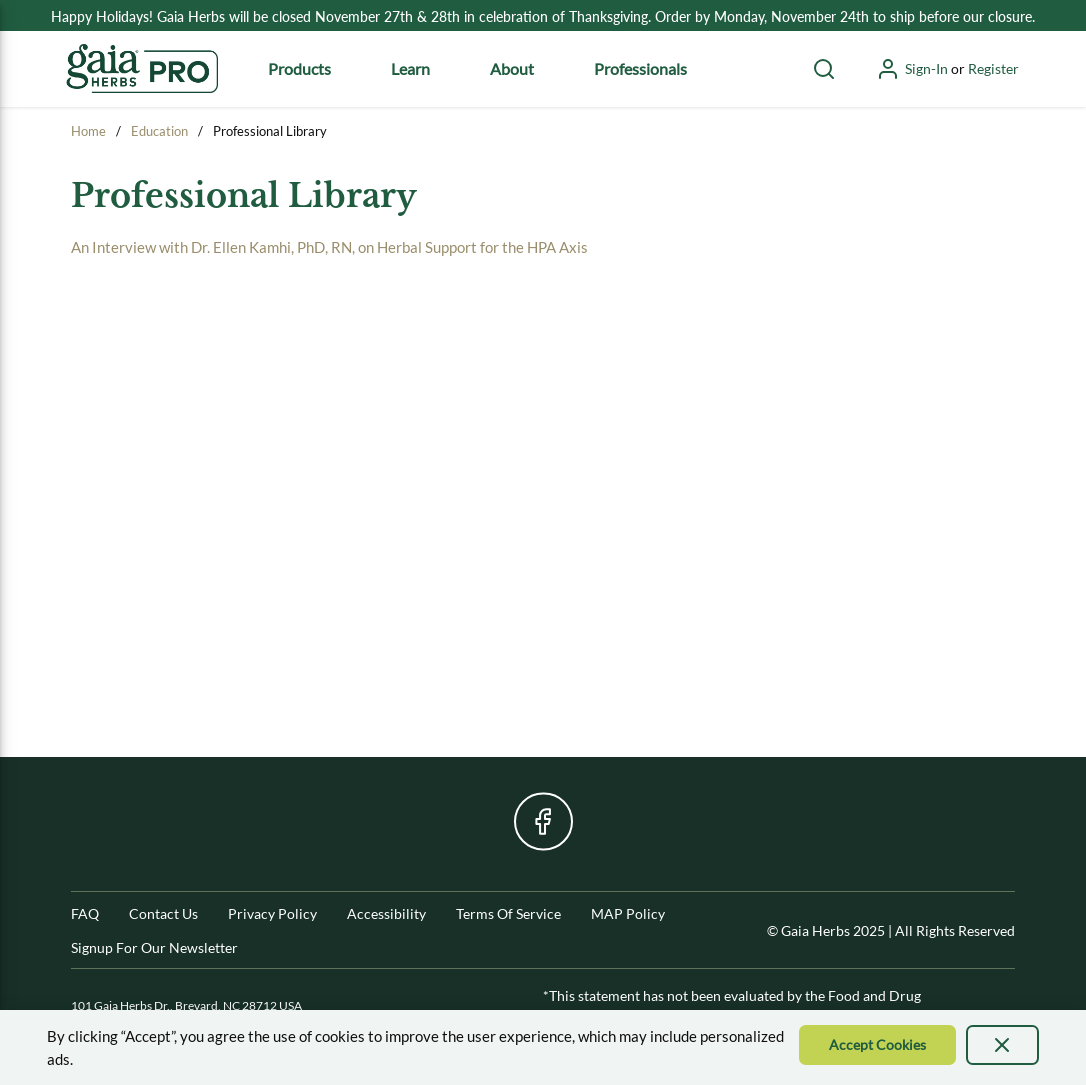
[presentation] (1003, 1045)
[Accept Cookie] (877, 1045)
